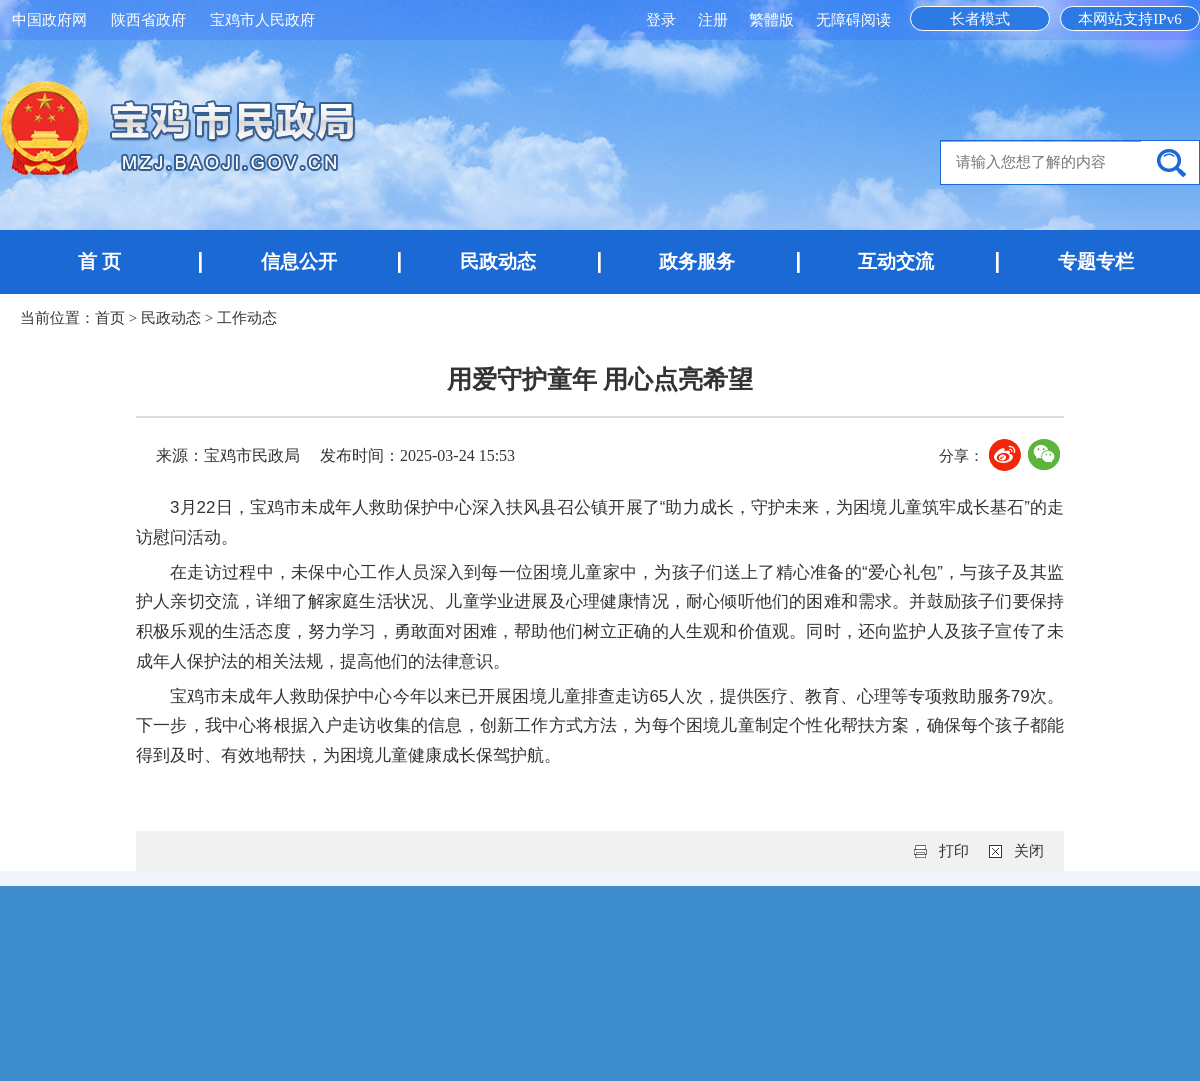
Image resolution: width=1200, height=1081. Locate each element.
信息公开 (299, 261)
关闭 (1029, 851)
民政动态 (498, 261)
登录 (663, 20)
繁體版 (771, 20)
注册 (715, 20)
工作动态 (247, 318)
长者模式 (980, 19)
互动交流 (896, 261)
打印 (954, 851)
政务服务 (697, 261)
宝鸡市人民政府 (262, 20)
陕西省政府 (148, 20)
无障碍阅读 (853, 20)
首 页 (99, 261)
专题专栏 (1096, 261)
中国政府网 (49, 20)
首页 (110, 318)
